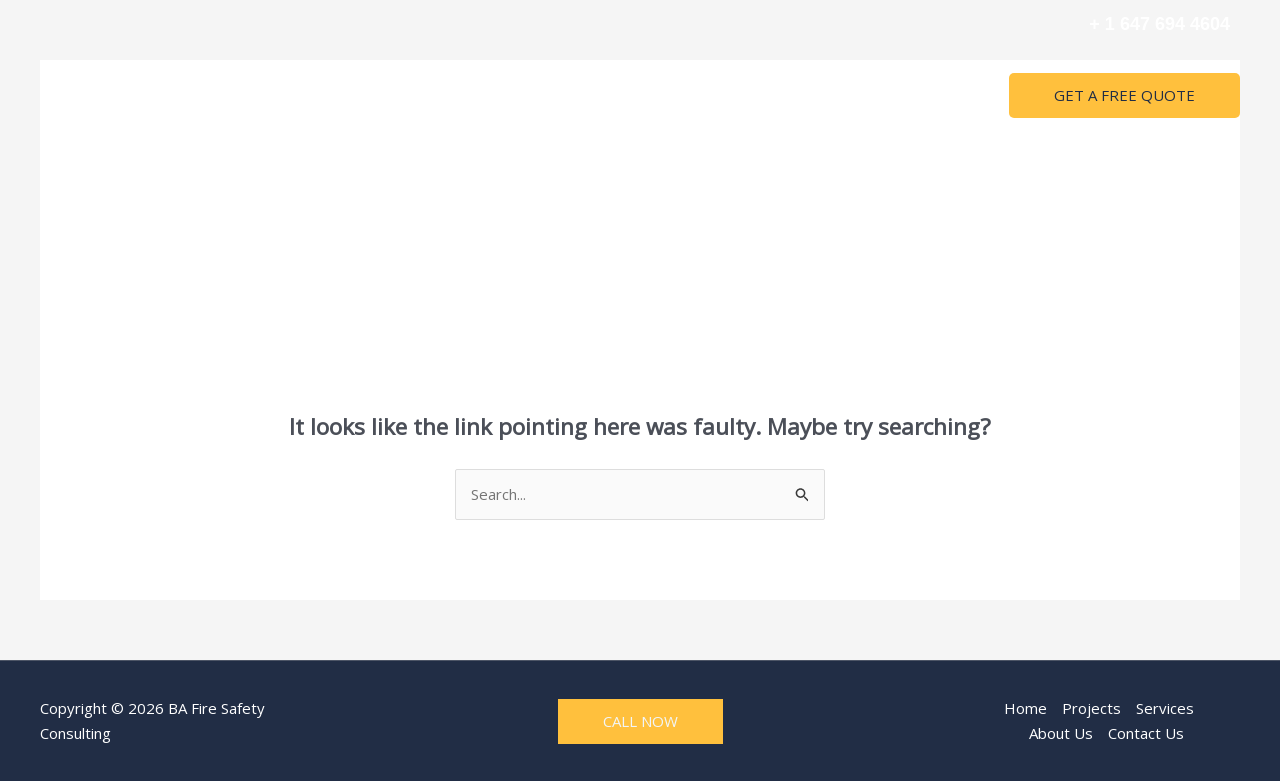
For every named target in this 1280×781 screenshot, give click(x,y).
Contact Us (822, 96)
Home (442, 96)
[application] (650, 96)
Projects (523, 96)
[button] (1124, 95)
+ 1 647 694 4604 (1159, 24)
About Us (722, 96)
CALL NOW (640, 721)
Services (621, 96)
